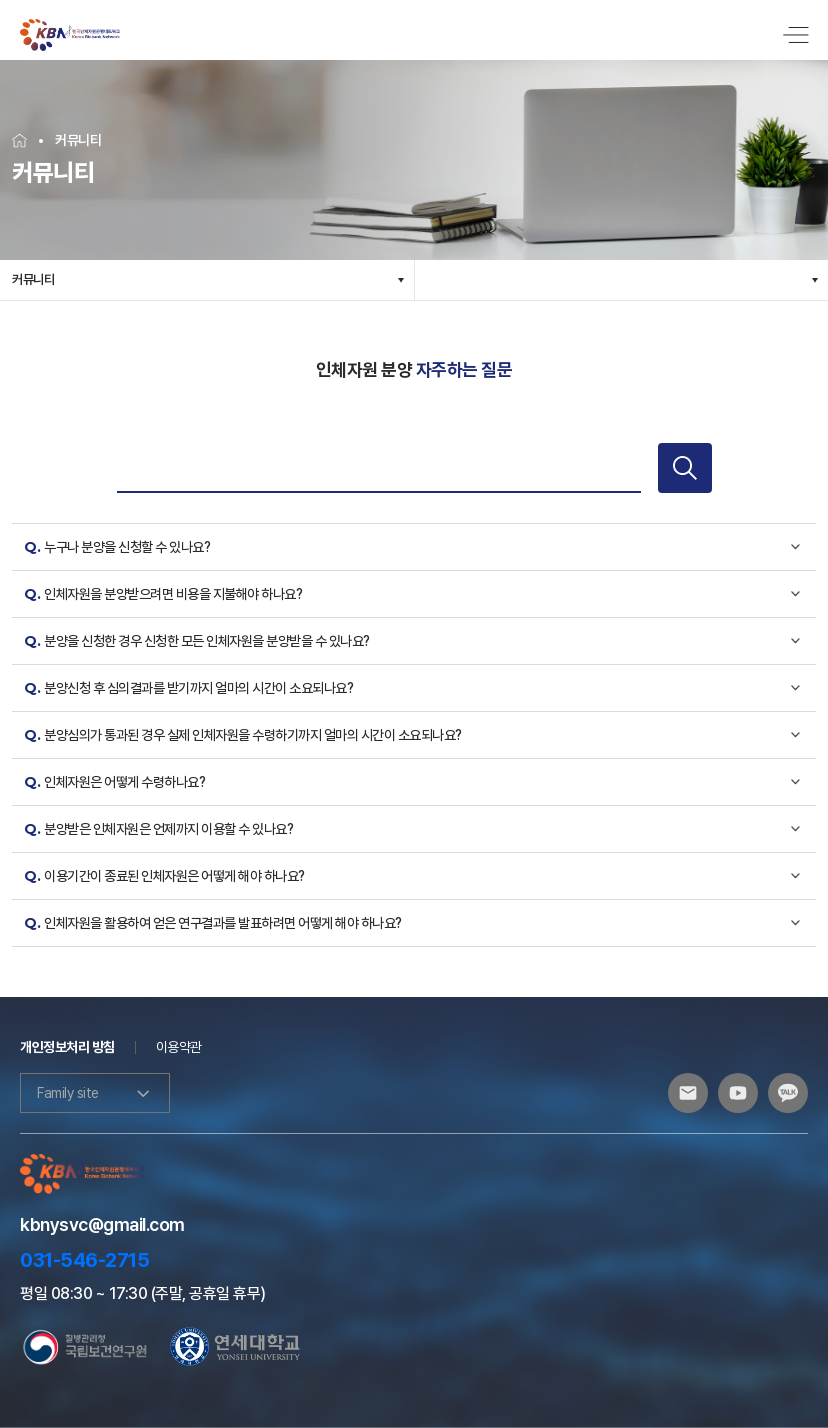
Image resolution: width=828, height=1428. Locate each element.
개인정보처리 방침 (67, 1047)
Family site (95, 1093)
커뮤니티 (33, 279)
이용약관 (179, 1047)
